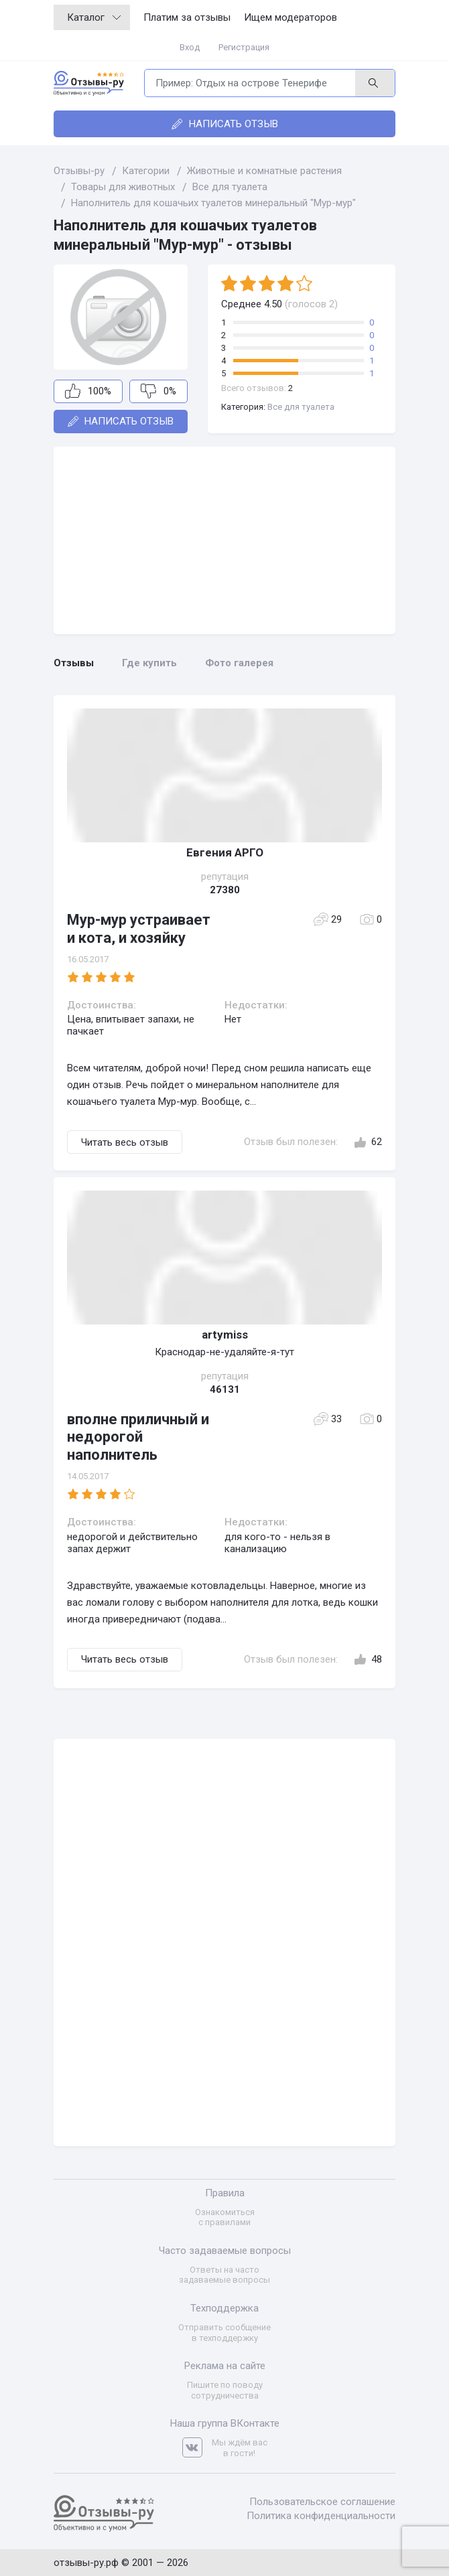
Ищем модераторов (290, 17)
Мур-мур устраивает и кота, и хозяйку (138, 928)
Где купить (149, 663)
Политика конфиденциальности (321, 2516)
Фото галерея (239, 663)
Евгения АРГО (224, 852)
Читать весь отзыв (124, 1142)
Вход (190, 47)
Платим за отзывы (187, 17)
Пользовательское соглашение (322, 2502)
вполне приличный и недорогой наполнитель (138, 1437)
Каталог (94, 17)
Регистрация (243, 47)
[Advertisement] (224, 540)
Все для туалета (300, 407)
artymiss (225, 1334)
